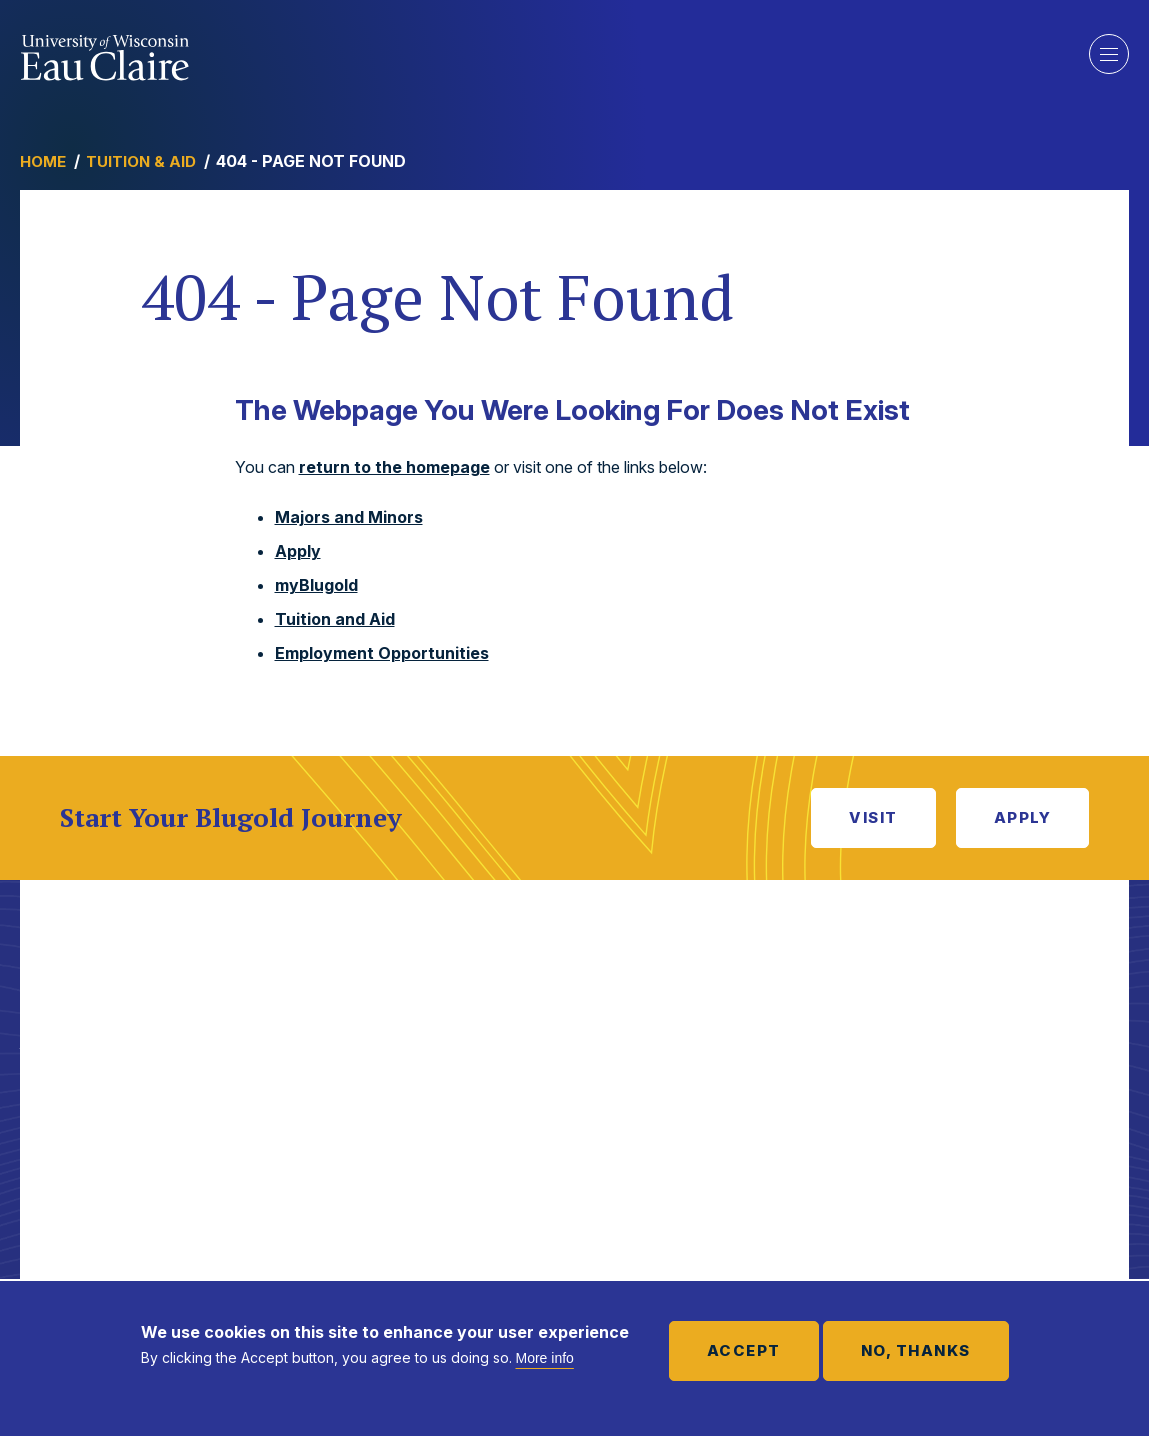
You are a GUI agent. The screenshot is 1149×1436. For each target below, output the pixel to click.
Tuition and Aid (335, 619)
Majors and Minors (349, 517)
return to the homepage (394, 467)
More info (545, 1358)
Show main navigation (1109, 54)
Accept (744, 1350)
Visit (873, 817)
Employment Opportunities (382, 653)
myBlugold (316, 585)
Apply (298, 551)
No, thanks (916, 1350)
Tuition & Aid (141, 161)
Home (43, 161)
